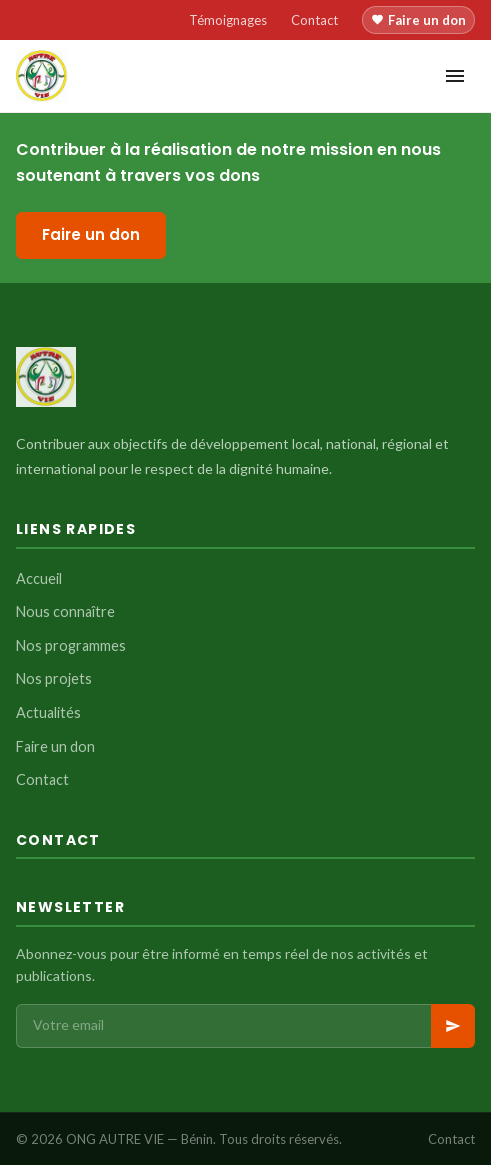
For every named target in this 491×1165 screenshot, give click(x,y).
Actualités (48, 712)
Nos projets (54, 678)
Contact (314, 20)
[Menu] (455, 76)
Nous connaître (65, 611)
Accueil (39, 578)
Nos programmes (71, 645)
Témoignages (228, 20)
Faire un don (418, 20)
